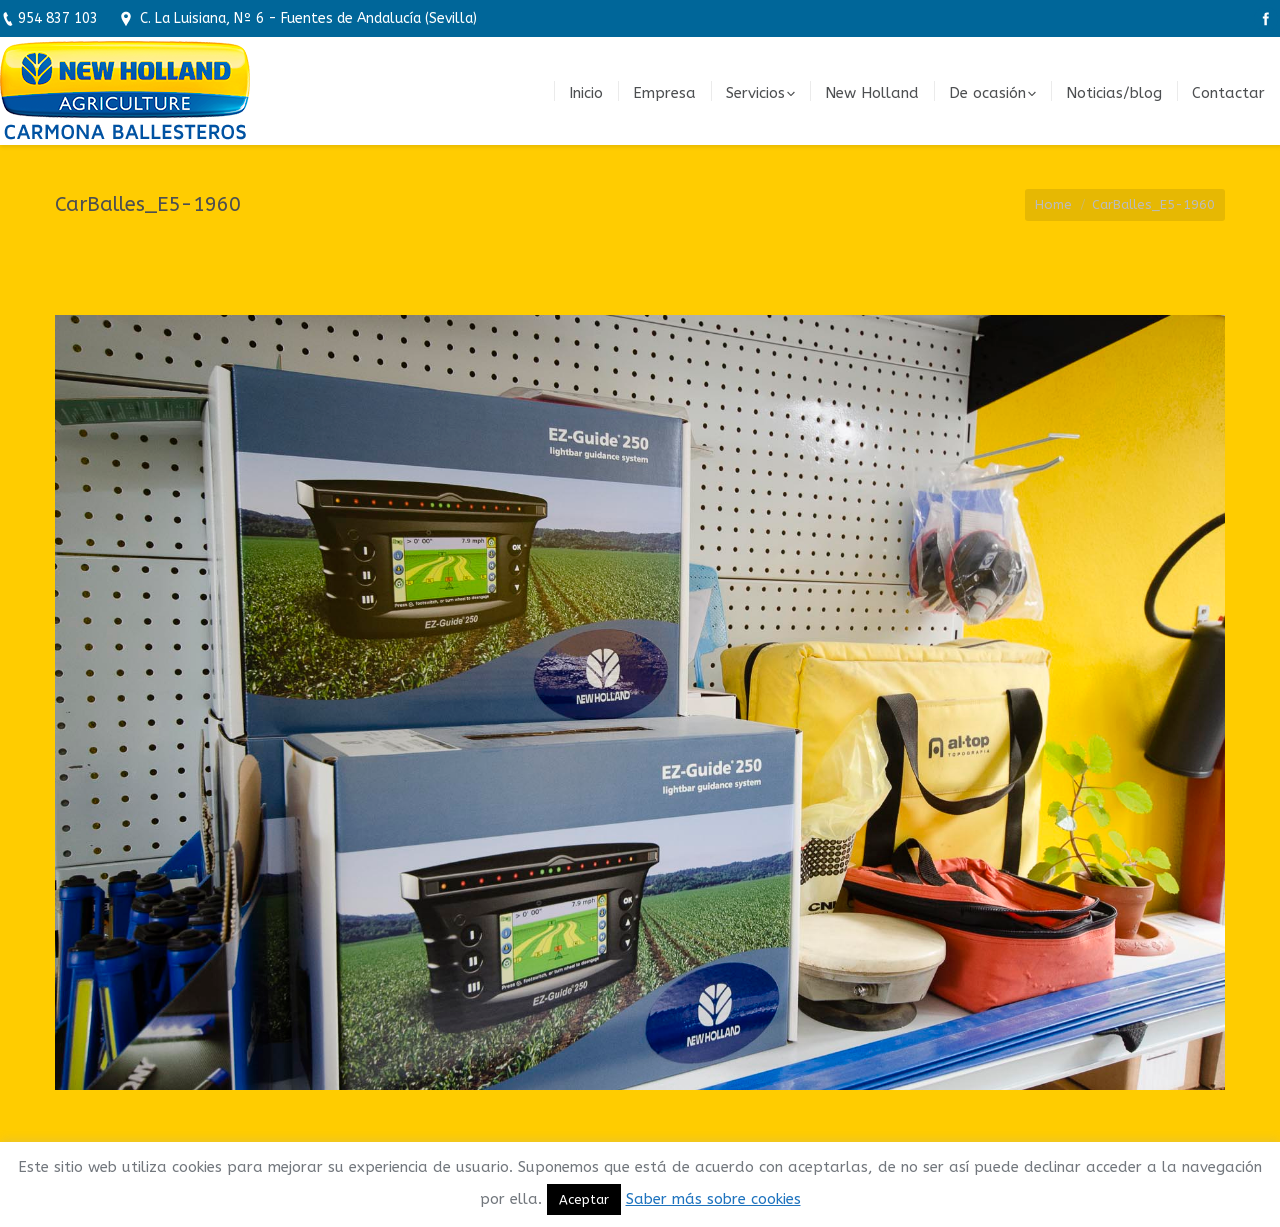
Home (1053, 204)
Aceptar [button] (584, 1199)
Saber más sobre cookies (713, 1199)
